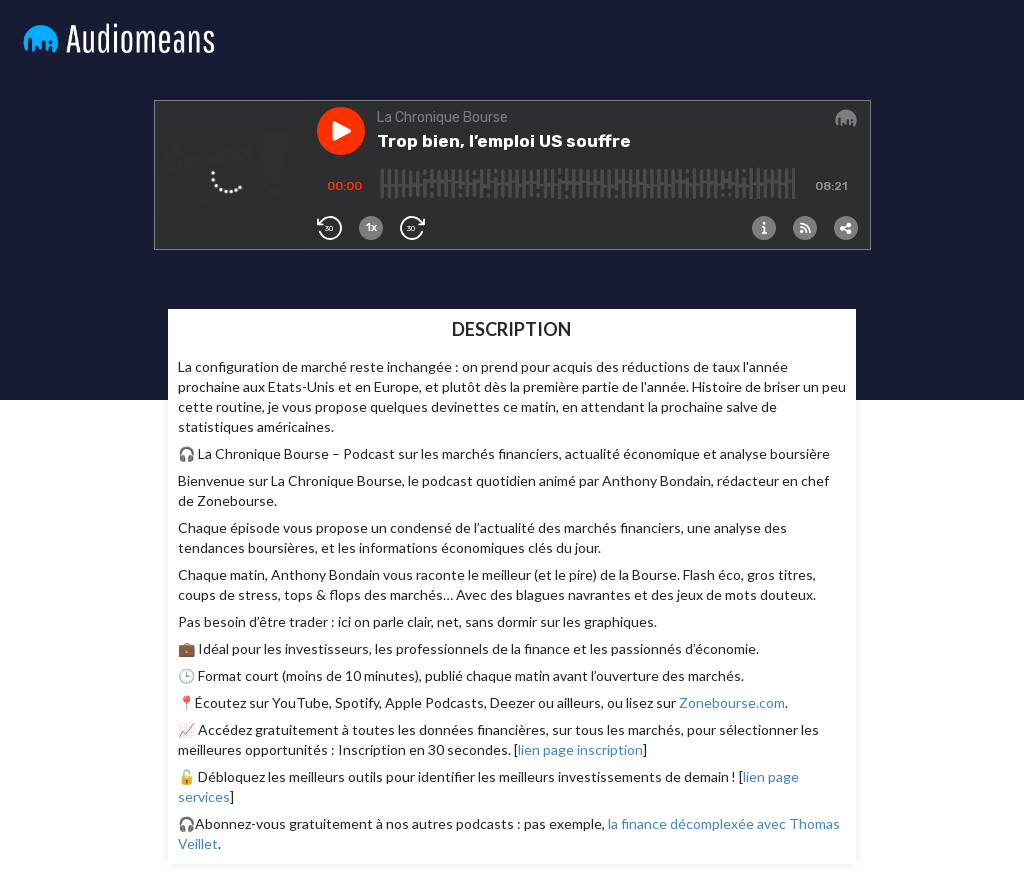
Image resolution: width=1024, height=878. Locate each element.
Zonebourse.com (732, 702)
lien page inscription (580, 749)
